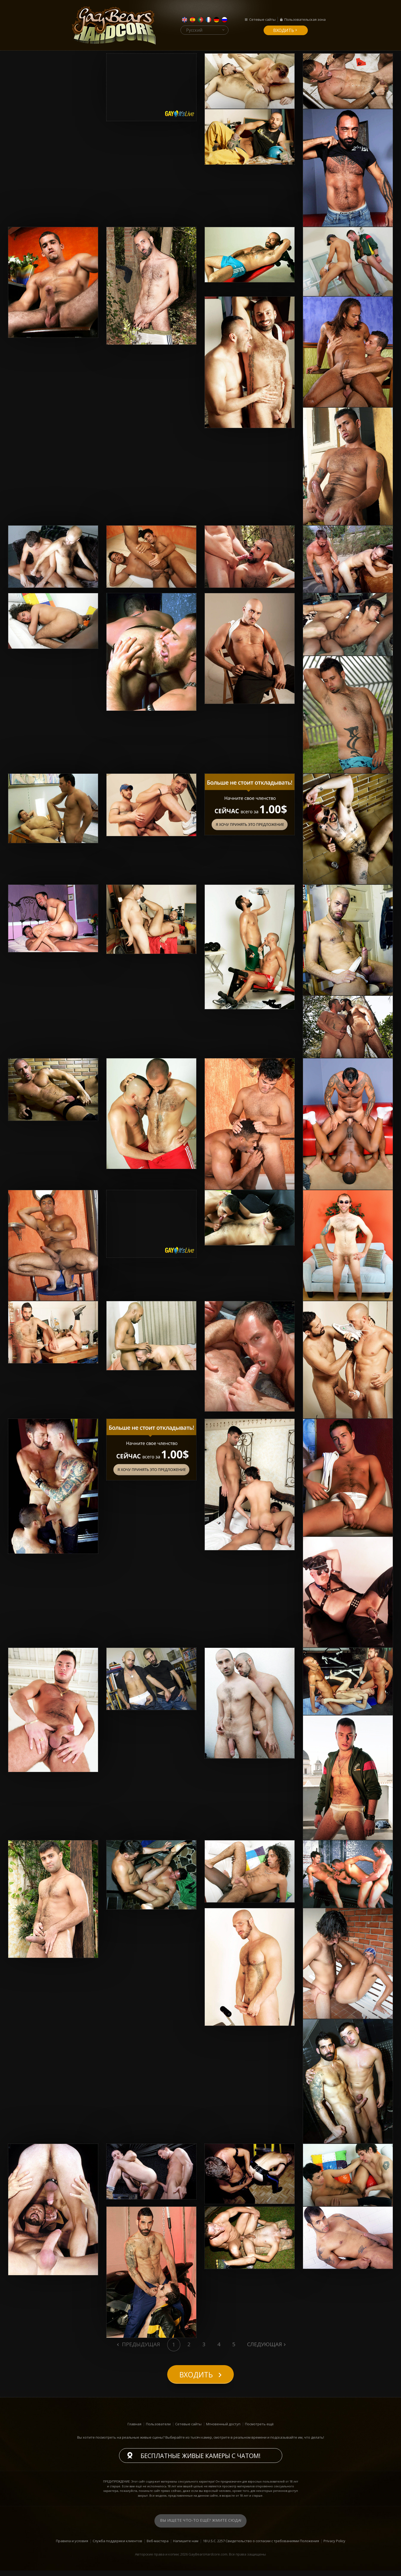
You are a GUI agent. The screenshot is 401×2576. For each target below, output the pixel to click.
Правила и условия (72, 2546)
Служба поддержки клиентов (117, 2546)
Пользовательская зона (305, 19)
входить (283, 30)
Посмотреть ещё (259, 2429)
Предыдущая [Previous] (140, 2344)
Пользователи (158, 2429)
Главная (134, 2429)
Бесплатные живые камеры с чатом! (201, 2461)
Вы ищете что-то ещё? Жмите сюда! (201, 2526)
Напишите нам (185, 2546)
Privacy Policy (334, 2546)
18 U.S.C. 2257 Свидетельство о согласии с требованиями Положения (261, 2546)
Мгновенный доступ (223, 2429)
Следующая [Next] (264, 2344)
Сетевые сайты (262, 19)
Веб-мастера (158, 2546)
